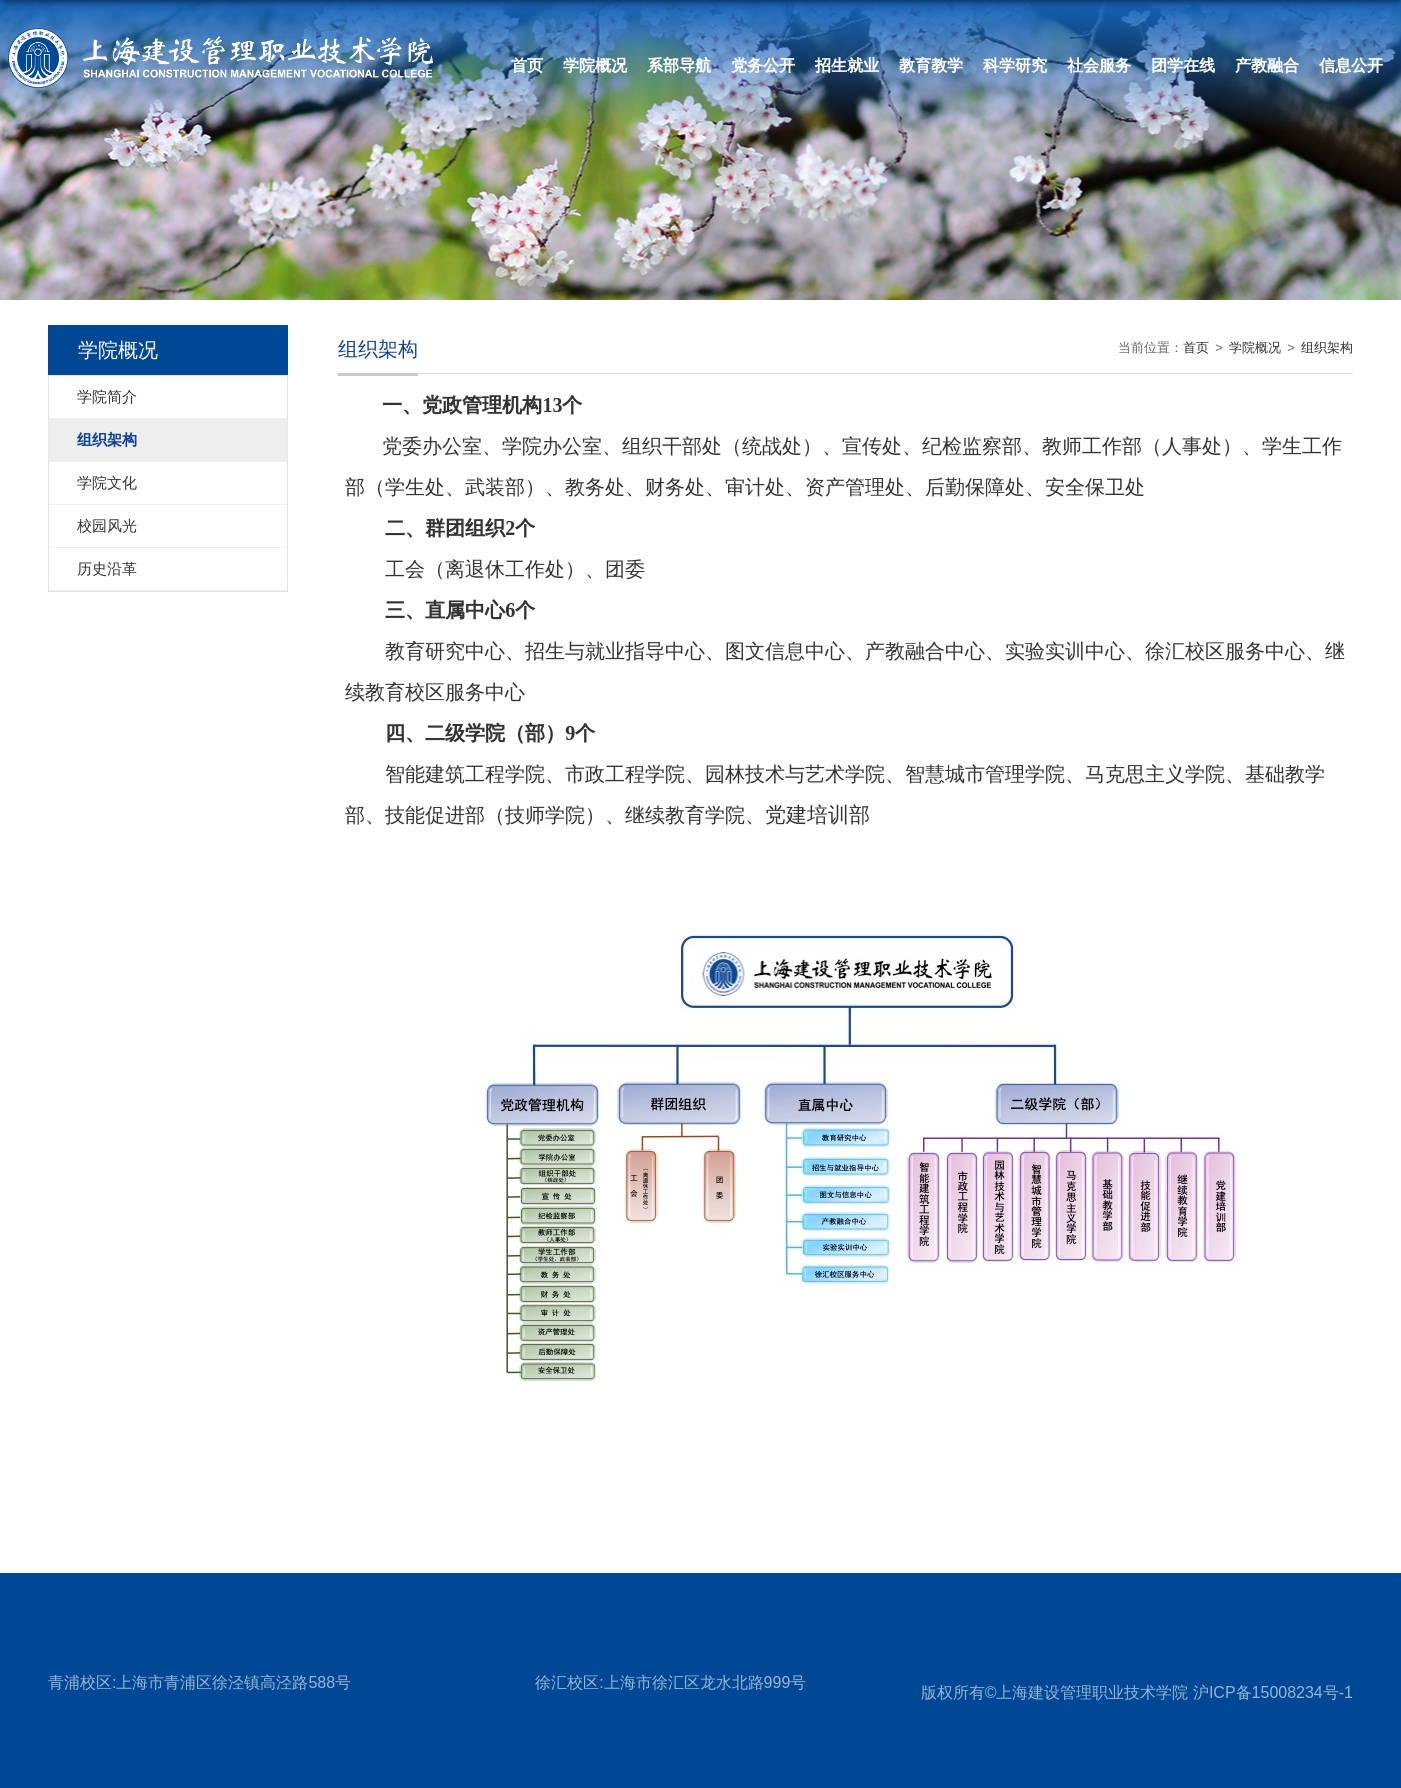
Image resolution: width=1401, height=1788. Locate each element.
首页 (527, 65)
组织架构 (1327, 347)
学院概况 (1255, 347)
